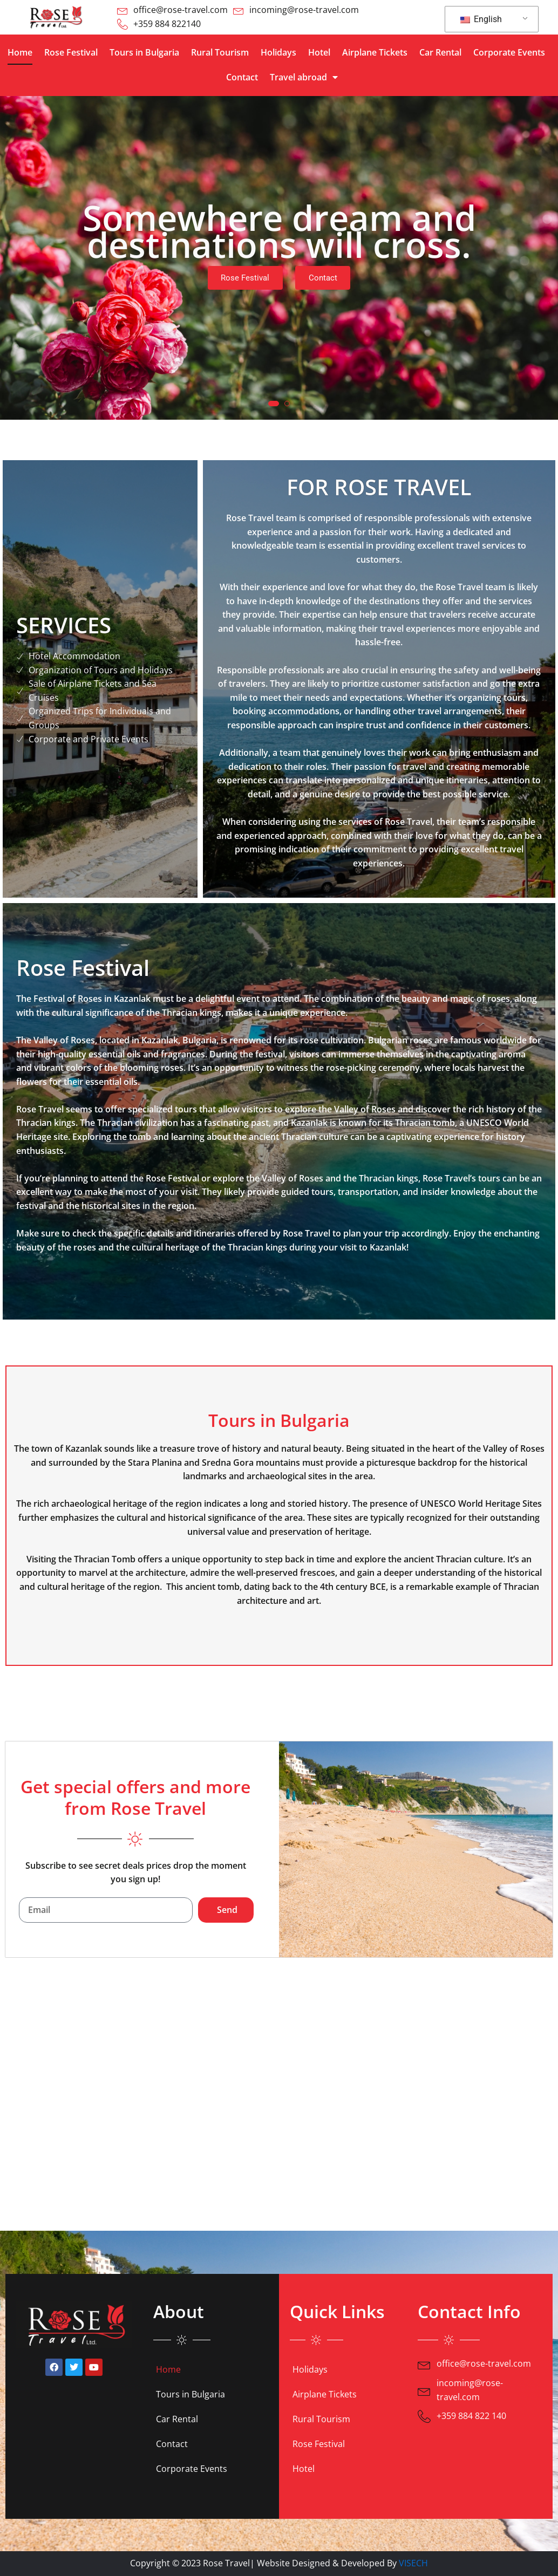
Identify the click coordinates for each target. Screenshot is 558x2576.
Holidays (278, 52)
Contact (242, 77)
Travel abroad (304, 77)
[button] (273, 403)
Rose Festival (71, 52)
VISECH (413, 2563)
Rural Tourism (220, 52)
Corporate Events (509, 52)
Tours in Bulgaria (144, 52)
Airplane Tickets (374, 52)
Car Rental (440, 52)
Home (20, 52)
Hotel (319, 52)
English (481, 19)
